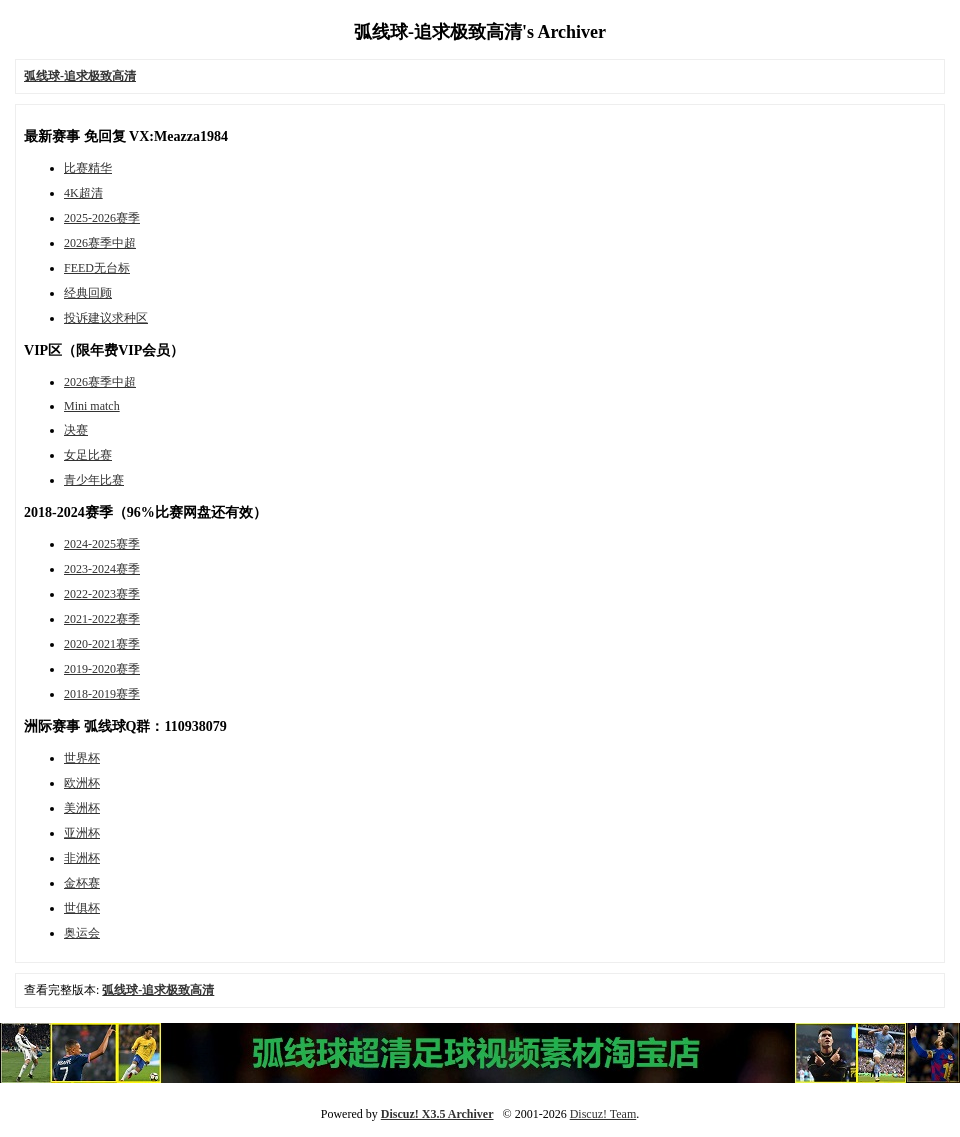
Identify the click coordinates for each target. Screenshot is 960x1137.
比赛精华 (88, 168)
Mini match (92, 406)
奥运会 (82, 933)
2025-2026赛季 (102, 218)
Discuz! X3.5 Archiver (437, 1114)
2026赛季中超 (100, 243)
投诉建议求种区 (106, 318)
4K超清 (83, 193)
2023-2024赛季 (102, 569)
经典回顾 (88, 293)
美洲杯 (82, 808)
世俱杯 (82, 908)
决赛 (76, 430)
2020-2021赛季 (102, 644)
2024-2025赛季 (102, 544)
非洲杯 (82, 858)
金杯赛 (82, 883)
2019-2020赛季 (102, 669)
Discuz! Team (603, 1114)
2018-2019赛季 (102, 694)
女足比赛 (88, 455)
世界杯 (82, 758)
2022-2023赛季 (102, 594)
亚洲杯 (82, 833)
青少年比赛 (94, 480)
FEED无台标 (97, 268)
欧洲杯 (82, 783)
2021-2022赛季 (102, 619)
